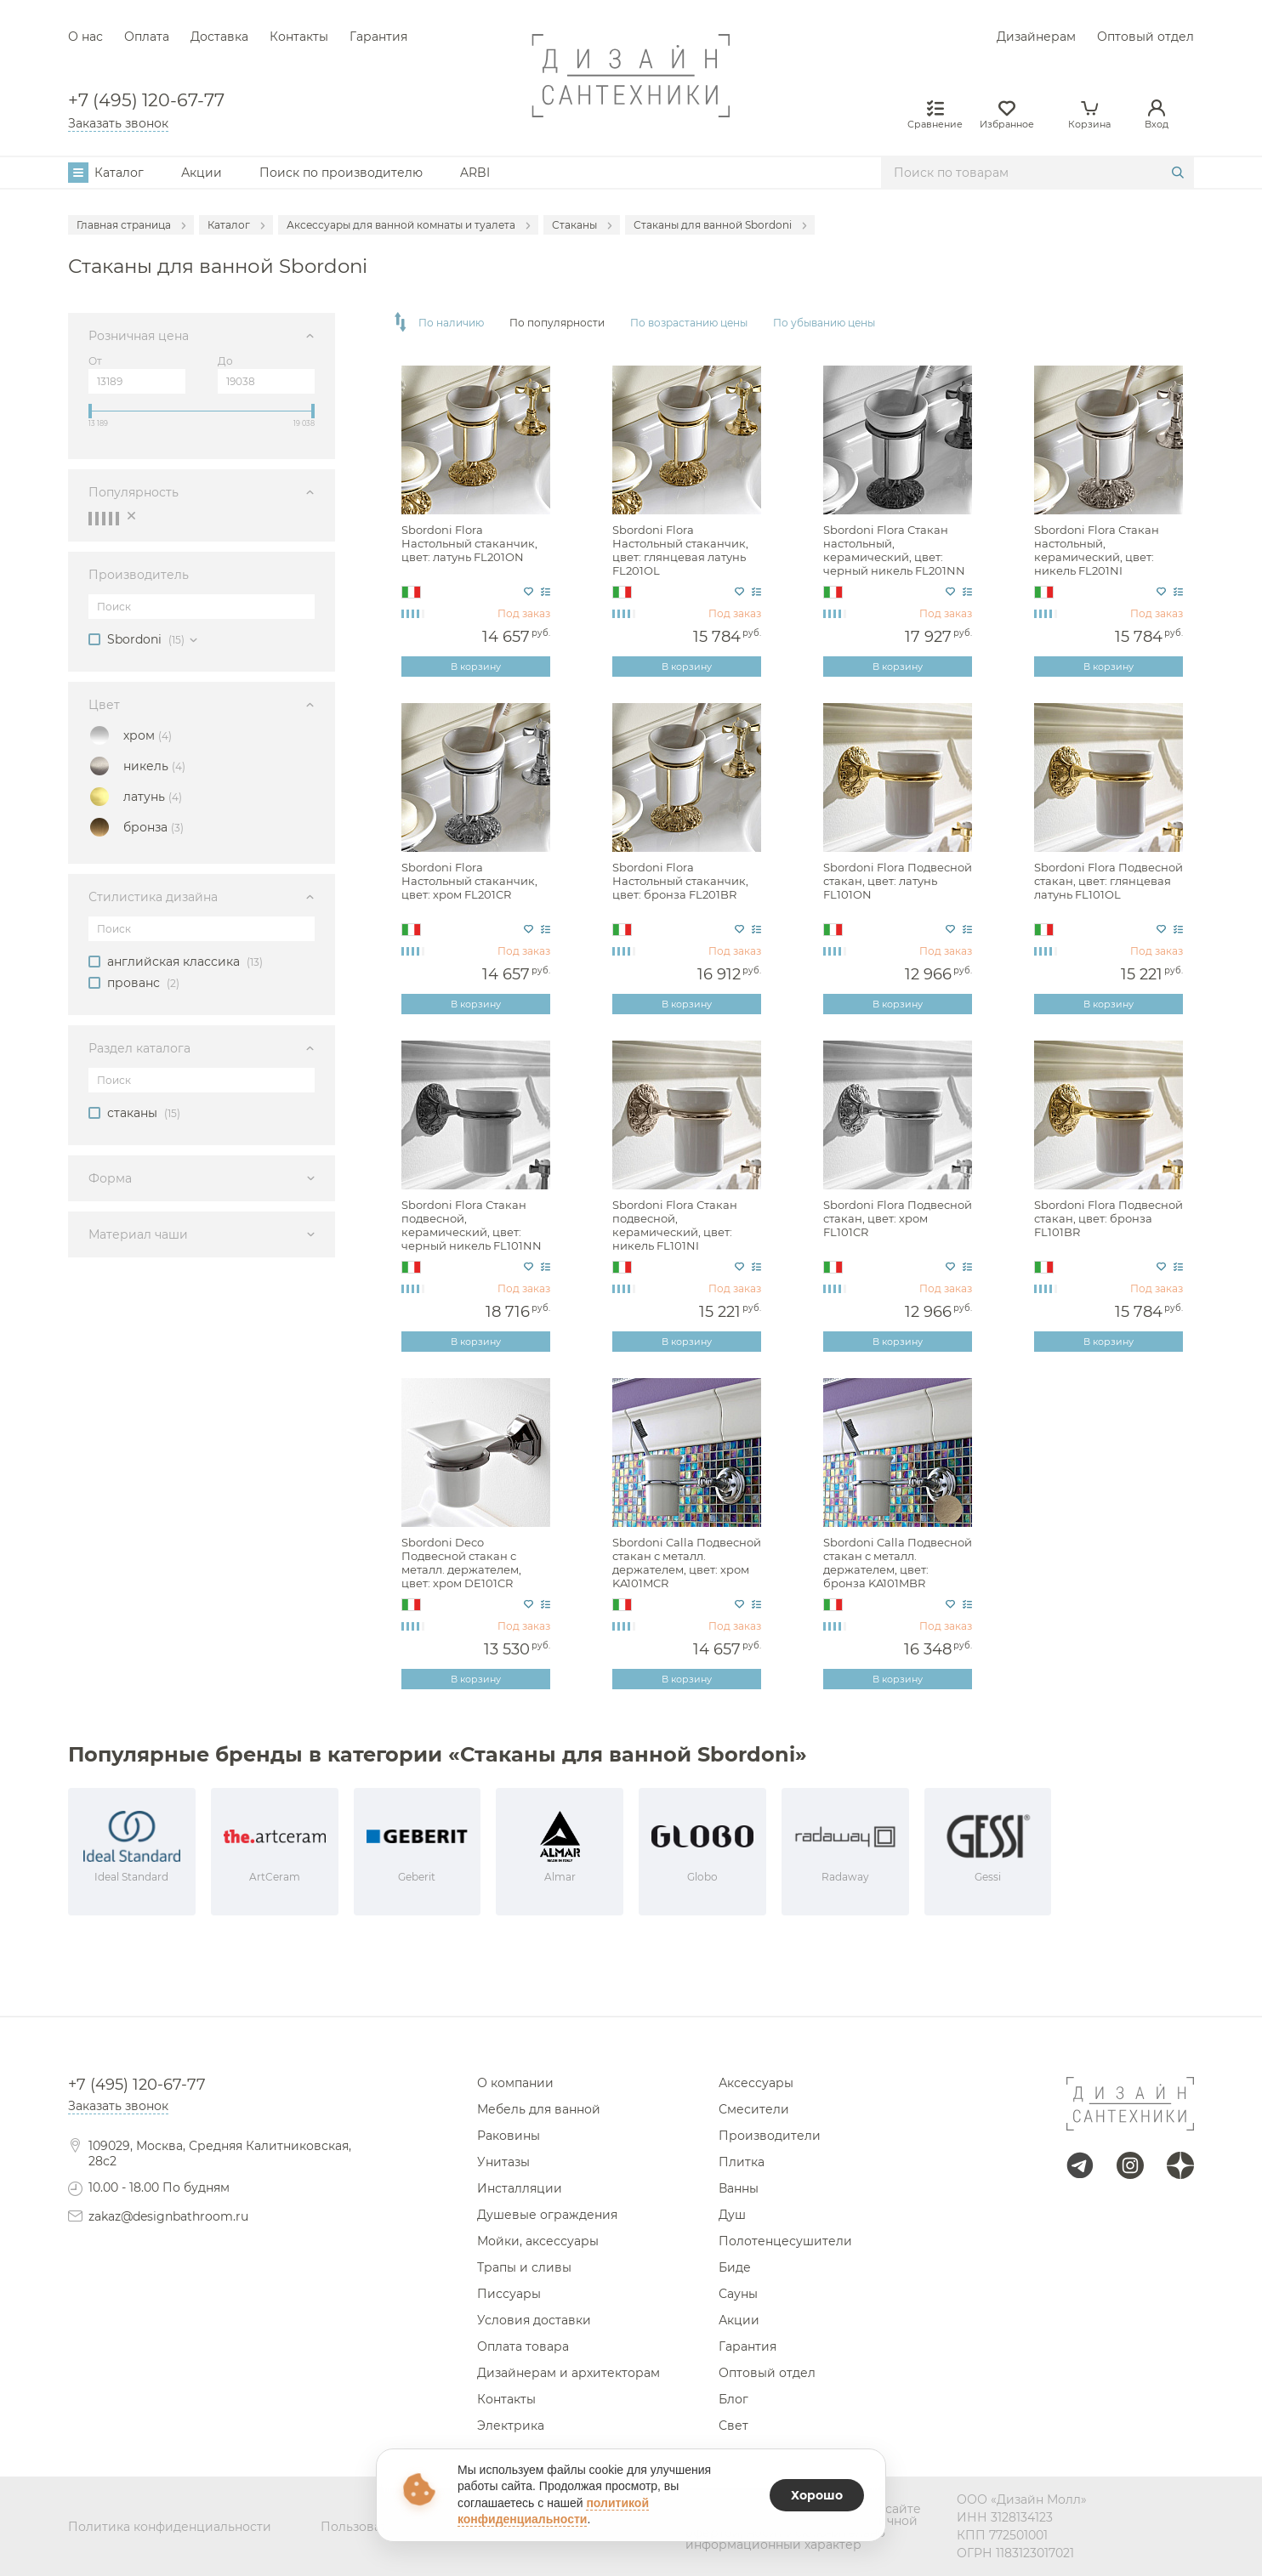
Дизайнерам (1036, 36)
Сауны (738, 2293)
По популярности (557, 323)
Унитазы (503, 2162)
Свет (733, 2425)
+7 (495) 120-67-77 (146, 101)
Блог (733, 2399)
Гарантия (378, 36)
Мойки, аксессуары (538, 2241)
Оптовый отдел (1145, 36)
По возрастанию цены (689, 323)
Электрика (510, 2425)
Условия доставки (534, 2320)
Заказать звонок (118, 123)
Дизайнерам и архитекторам (568, 2372)
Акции (201, 173)
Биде (735, 2267)
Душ (732, 2214)
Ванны (739, 2188)
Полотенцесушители (785, 2241)
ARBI (475, 173)
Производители (770, 2135)
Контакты (299, 36)
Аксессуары (756, 2083)
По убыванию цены (824, 323)
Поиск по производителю (341, 173)
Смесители (754, 2109)
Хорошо (817, 2495)
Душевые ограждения (547, 2214)
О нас (85, 36)
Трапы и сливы (524, 2267)
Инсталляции (519, 2188)
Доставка (219, 36)
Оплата (146, 36)
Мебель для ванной (538, 2109)
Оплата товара (523, 2346)
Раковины (508, 2135)
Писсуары (509, 2293)
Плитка (742, 2162)
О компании (515, 2083)
